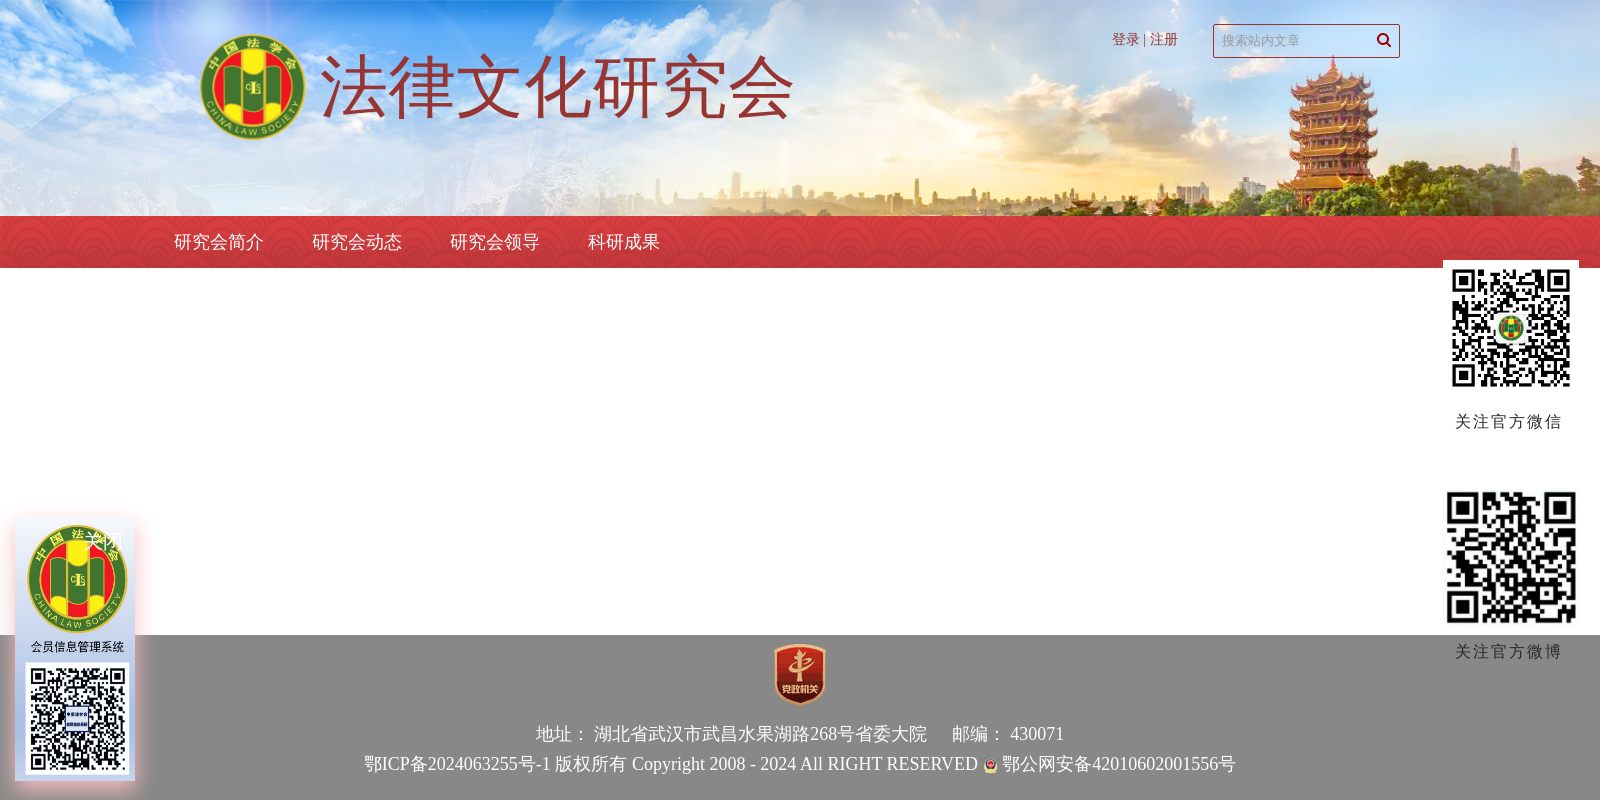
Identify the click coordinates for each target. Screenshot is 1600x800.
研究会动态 (357, 242)
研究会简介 (219, 242)
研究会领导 (495, 242)
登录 (1126, 39)
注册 (1164, 39)
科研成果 (624, 242)
